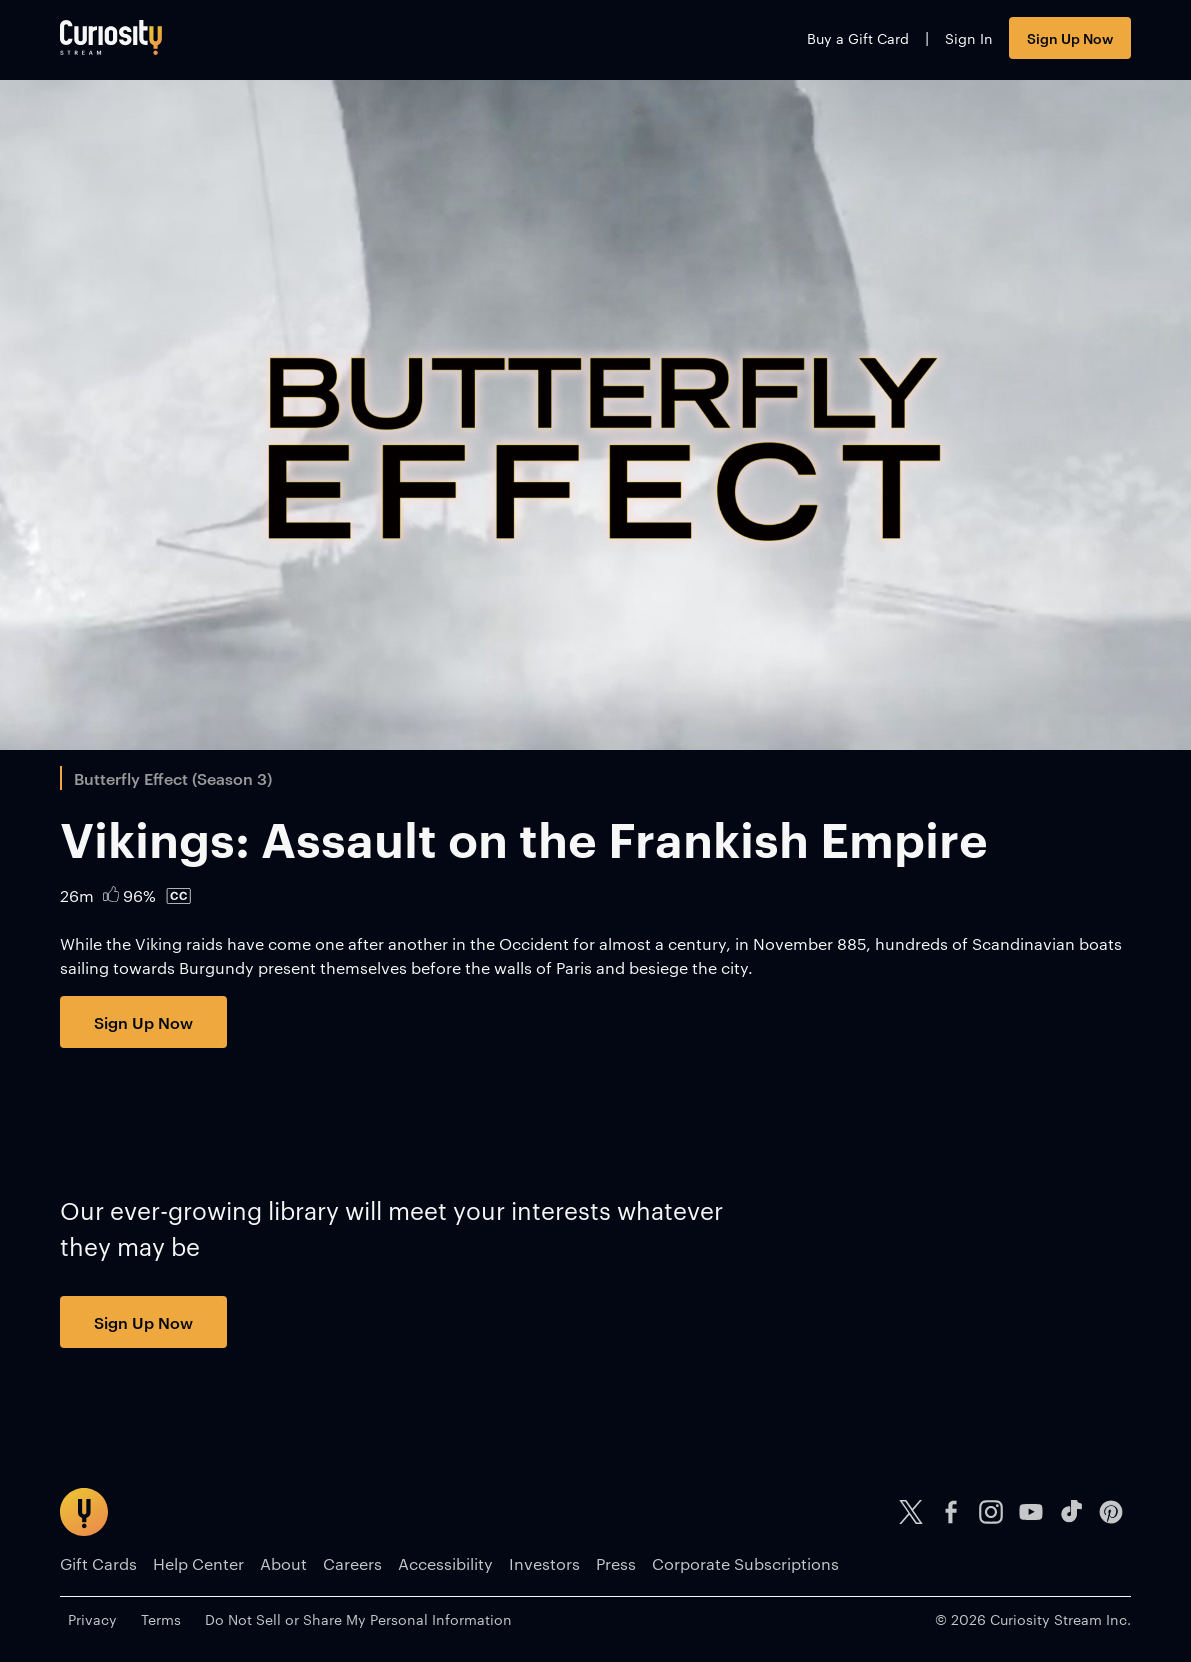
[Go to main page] (111, 37)
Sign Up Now (1070, 37)
